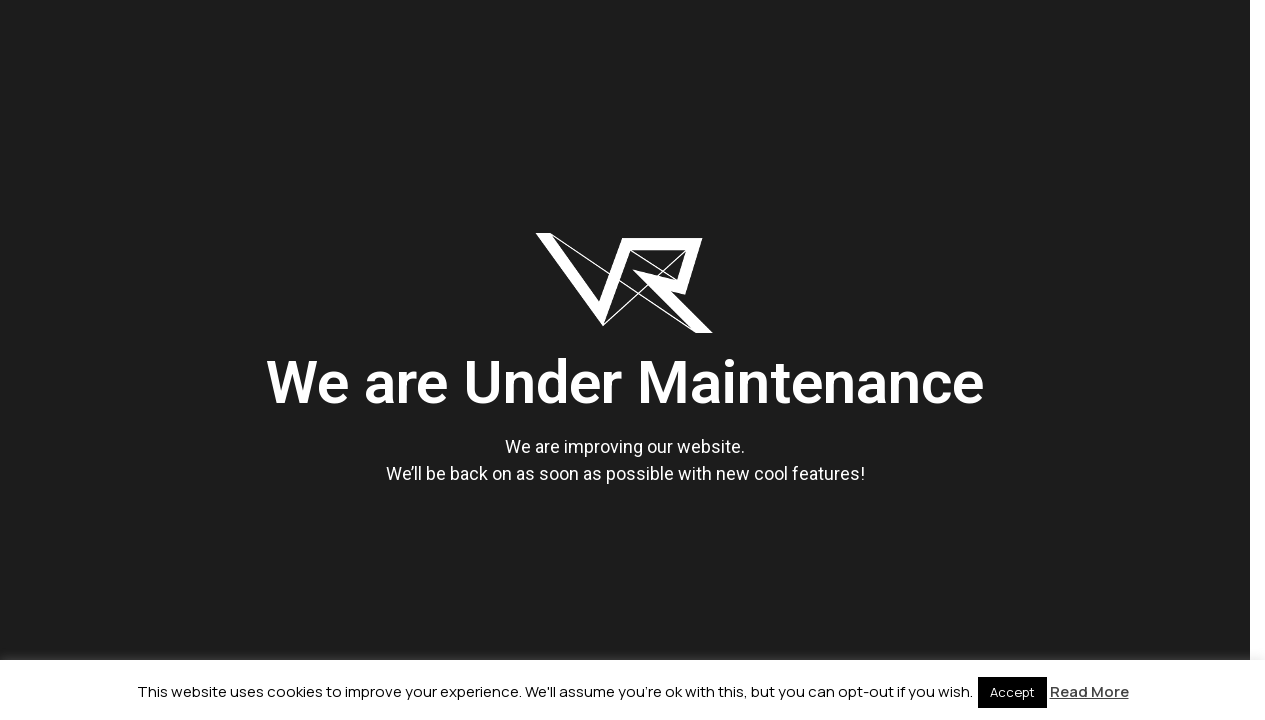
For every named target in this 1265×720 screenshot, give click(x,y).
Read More (1089, 691)
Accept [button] (1012, 692)
